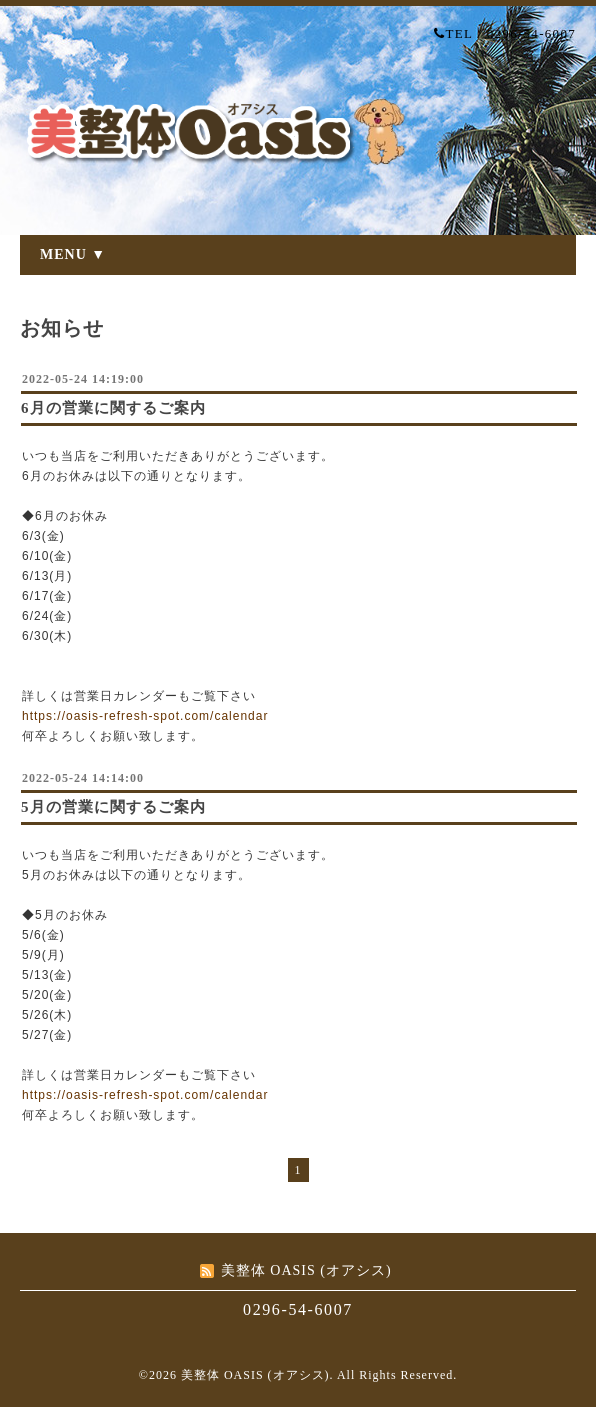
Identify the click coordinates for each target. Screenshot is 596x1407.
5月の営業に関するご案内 (113, 807)
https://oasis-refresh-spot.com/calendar (145, 716)
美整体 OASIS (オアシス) (255, 1375)
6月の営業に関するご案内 (113, 408)
